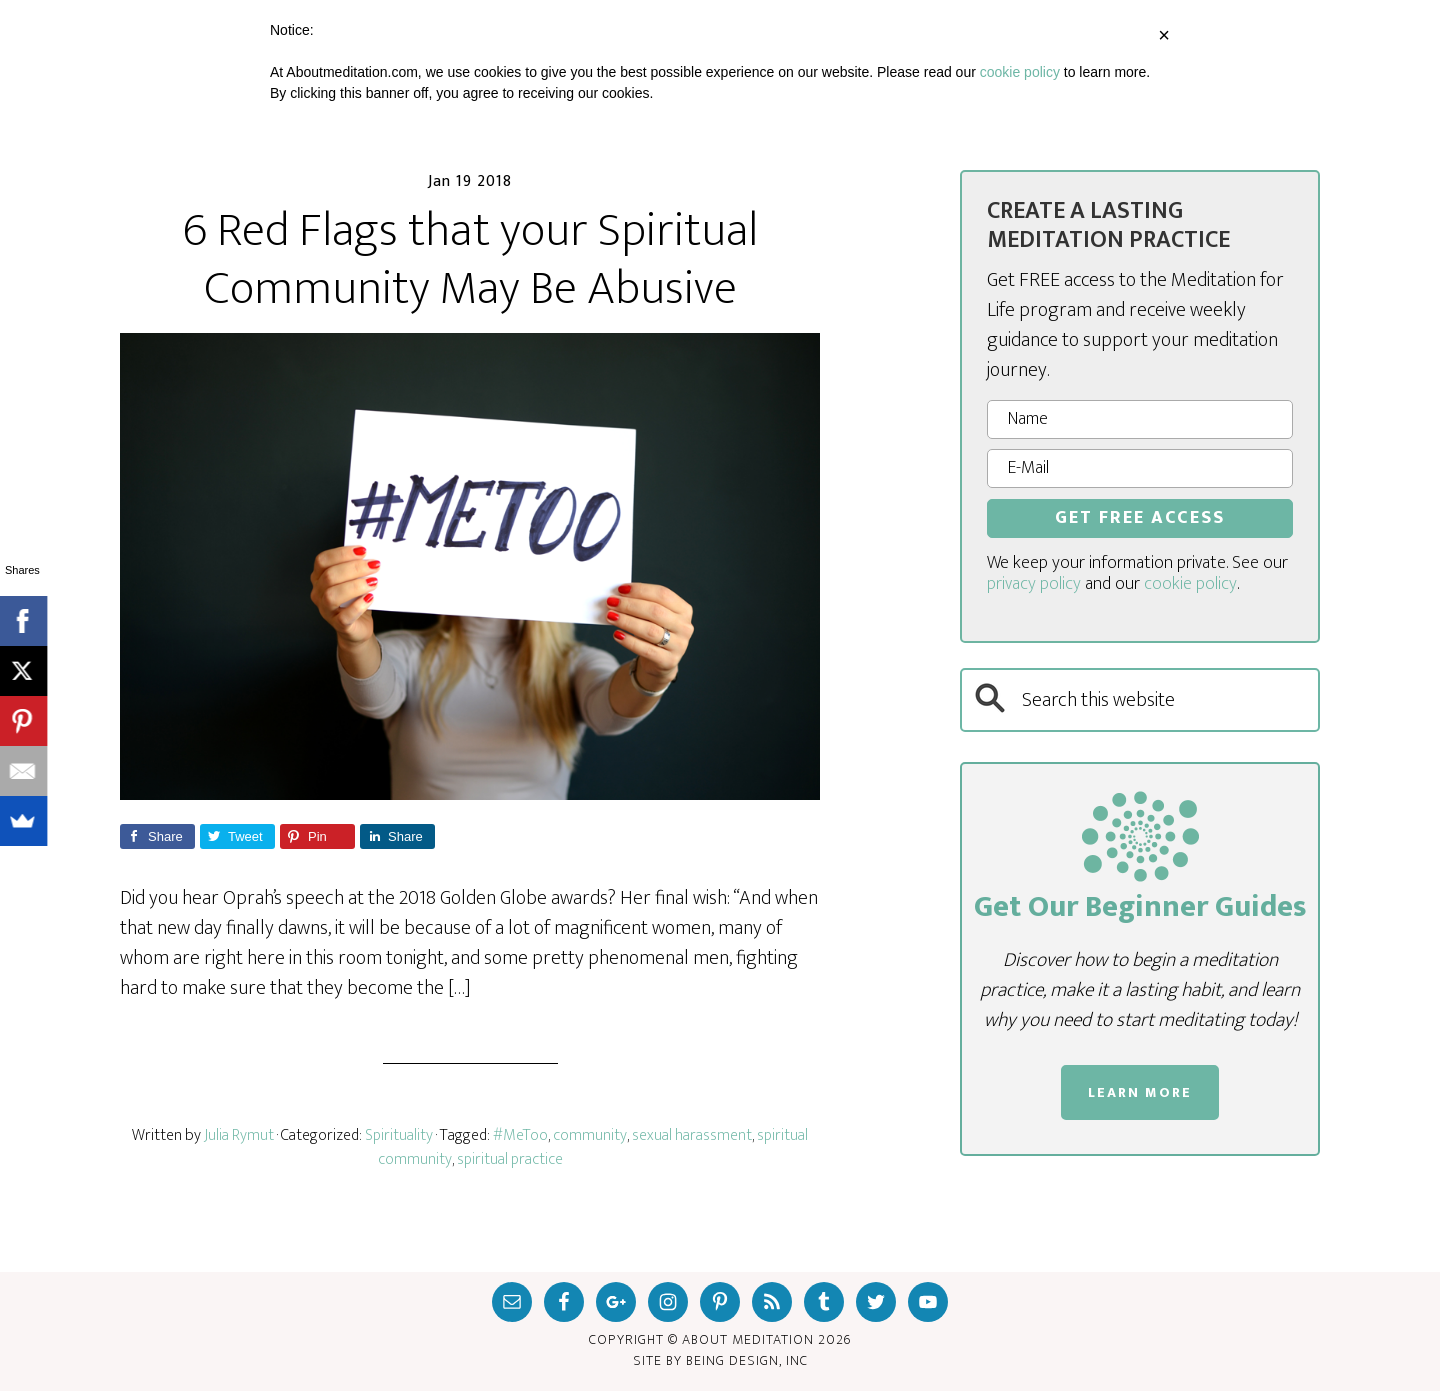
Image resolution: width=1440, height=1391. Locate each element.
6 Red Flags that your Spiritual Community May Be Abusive (470, 260)
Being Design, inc (747, 1360)
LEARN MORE (1140, 1092)
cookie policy (1190, 584)
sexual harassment (692, 1135)
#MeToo (520, 1135)
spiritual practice (510, 1159)
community (590, 1135)
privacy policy (1034, 584)
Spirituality (399, 1135)
